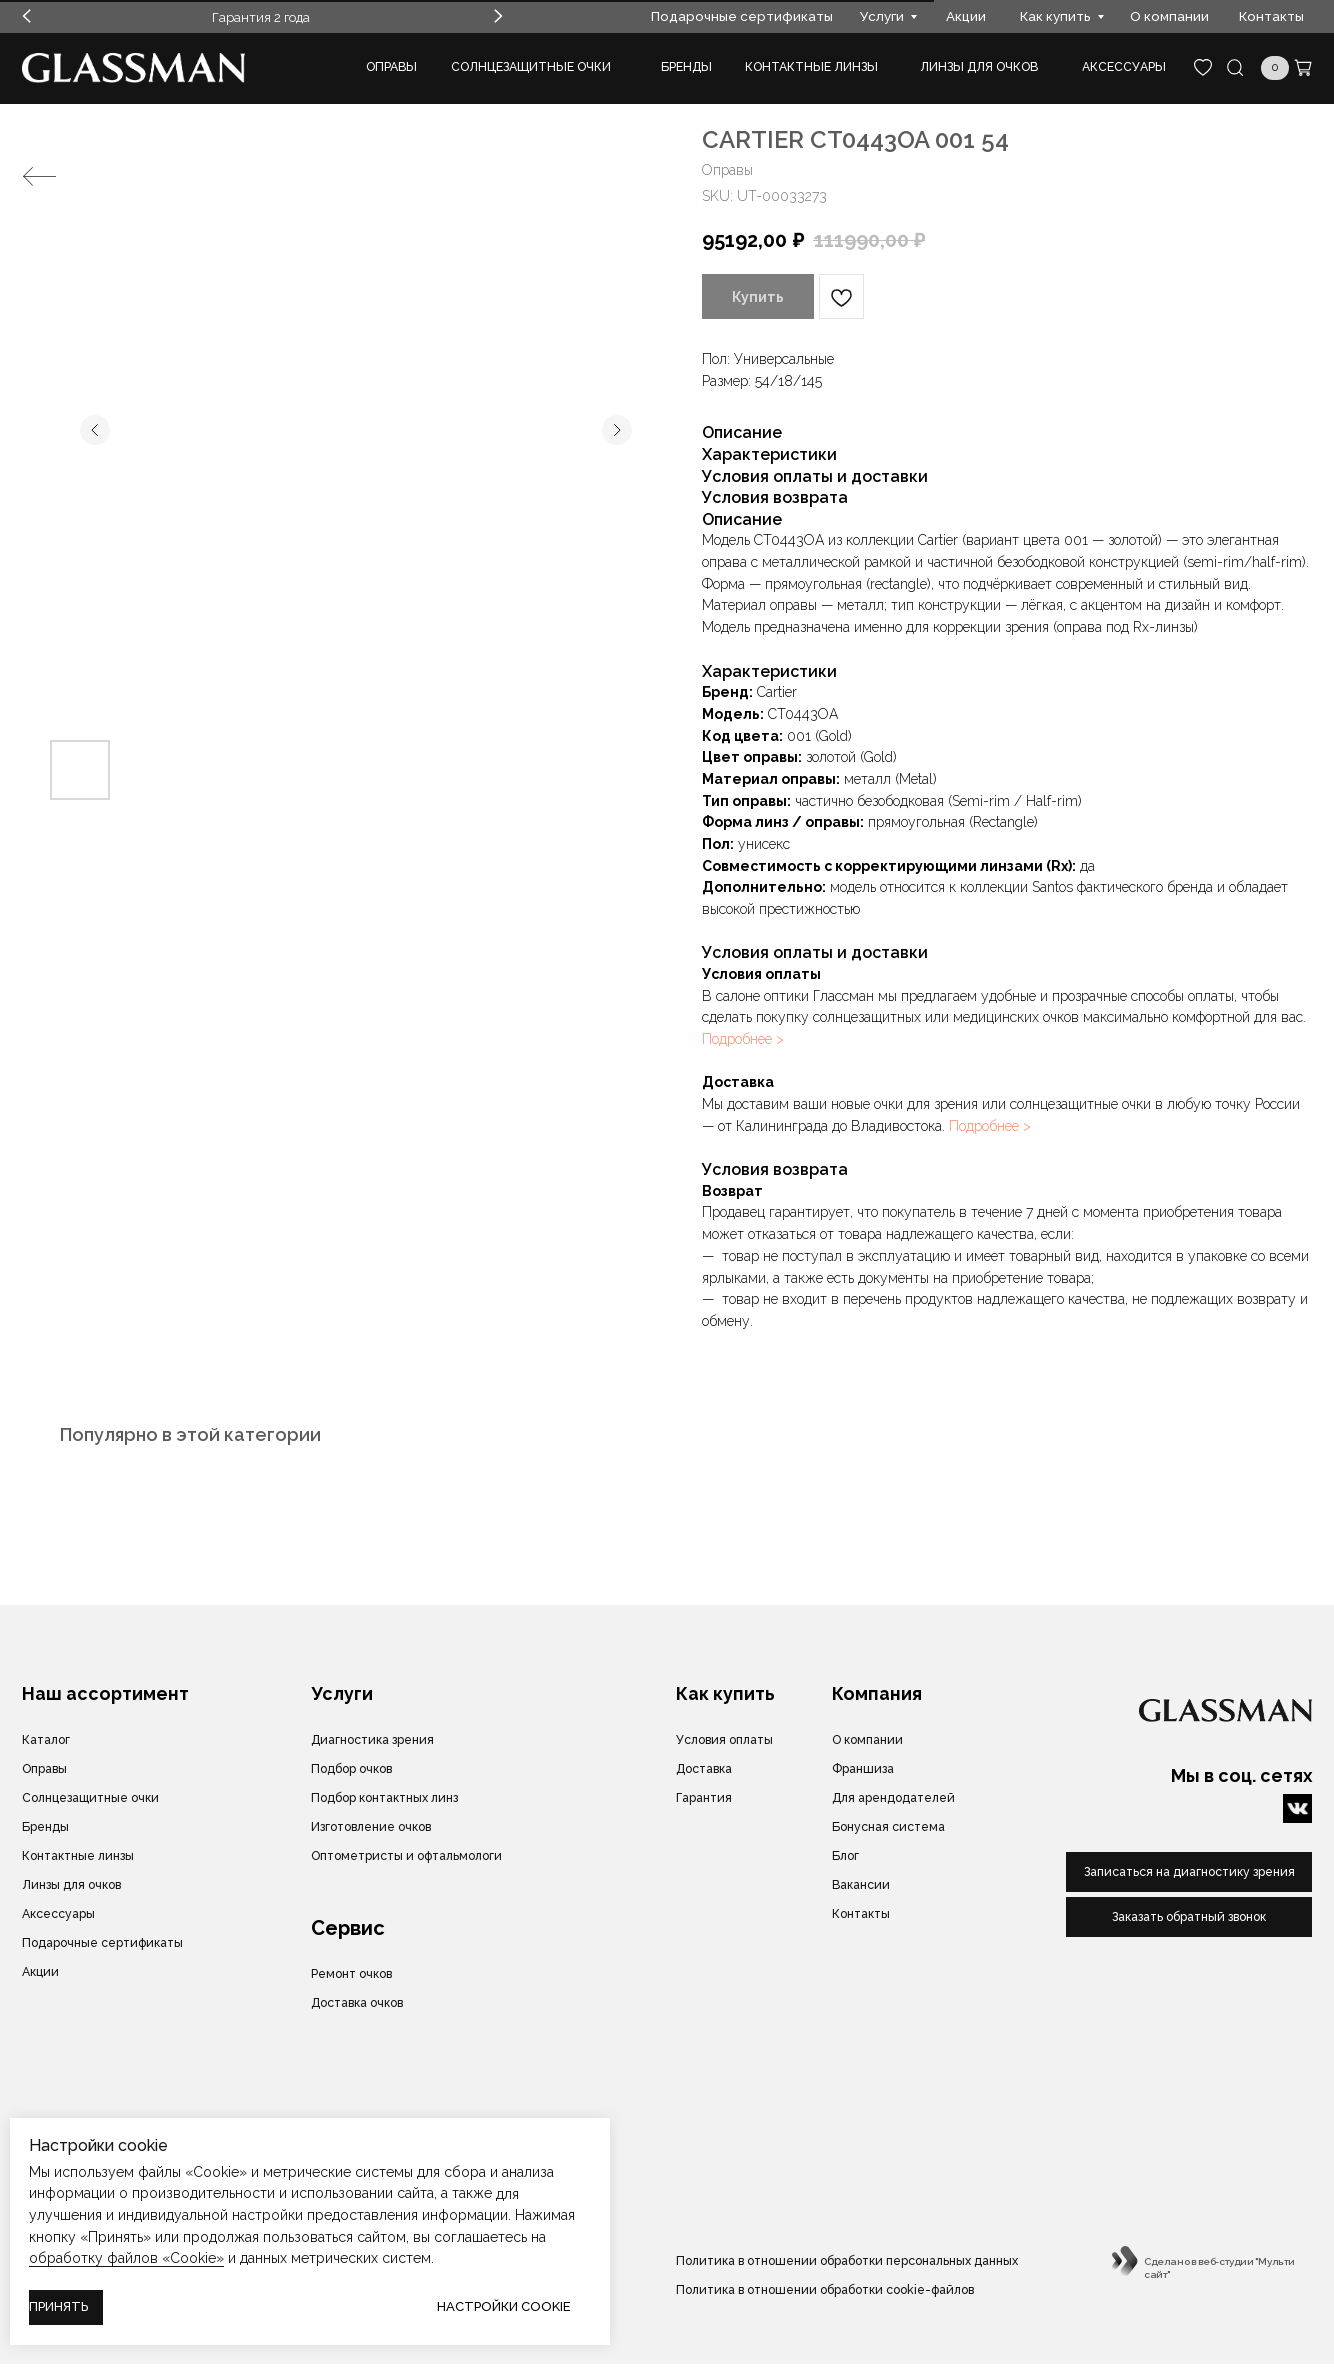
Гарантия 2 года (261, 17)
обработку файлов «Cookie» (126, 2258)
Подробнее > (743, 1039)
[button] (1189, 1917)
